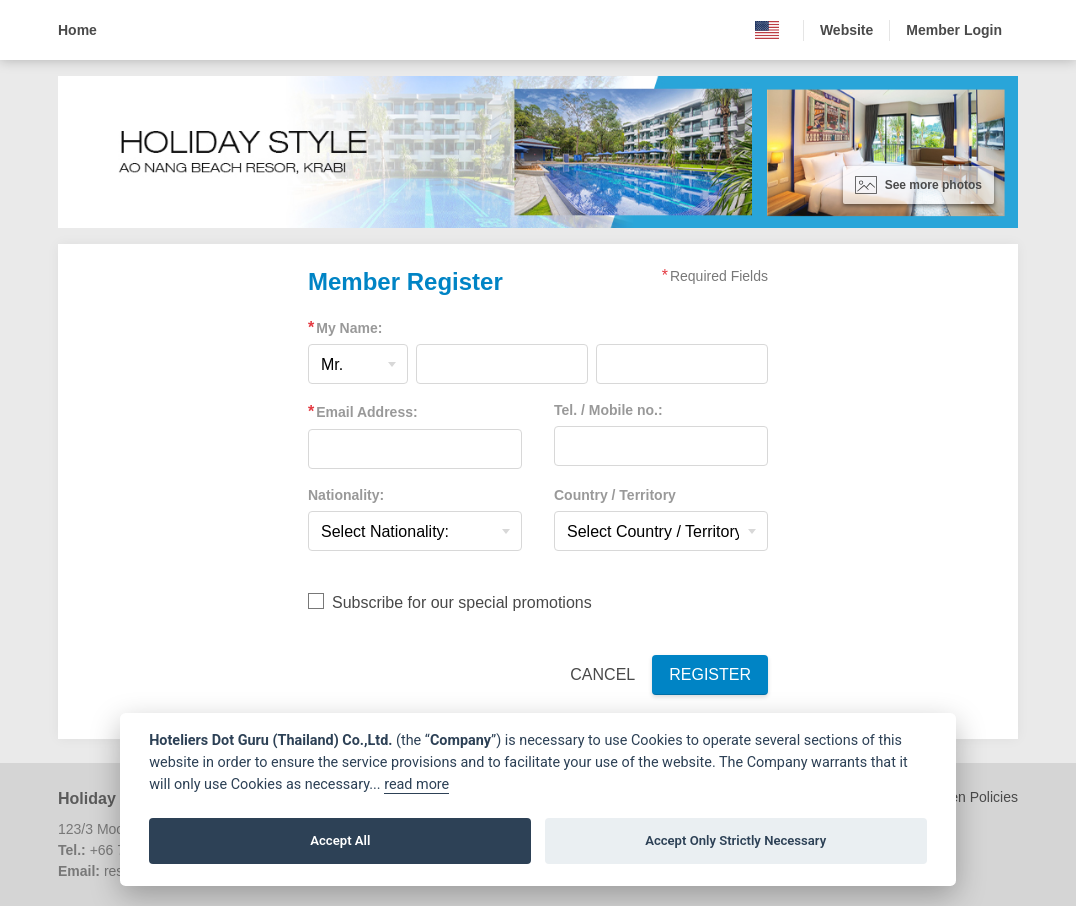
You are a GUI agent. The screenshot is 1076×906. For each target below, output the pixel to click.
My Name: (349, 328)
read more (416, 784)
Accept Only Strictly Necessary (735, 840)
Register (710, 674)
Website (846, 30)
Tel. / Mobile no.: (608, 410)
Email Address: (366, 412)
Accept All (340, 840)
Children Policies (966, 797)
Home (77, 30)
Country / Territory (615, 495)
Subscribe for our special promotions (462, 602)
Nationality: (346, 495)
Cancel (602, 674)
